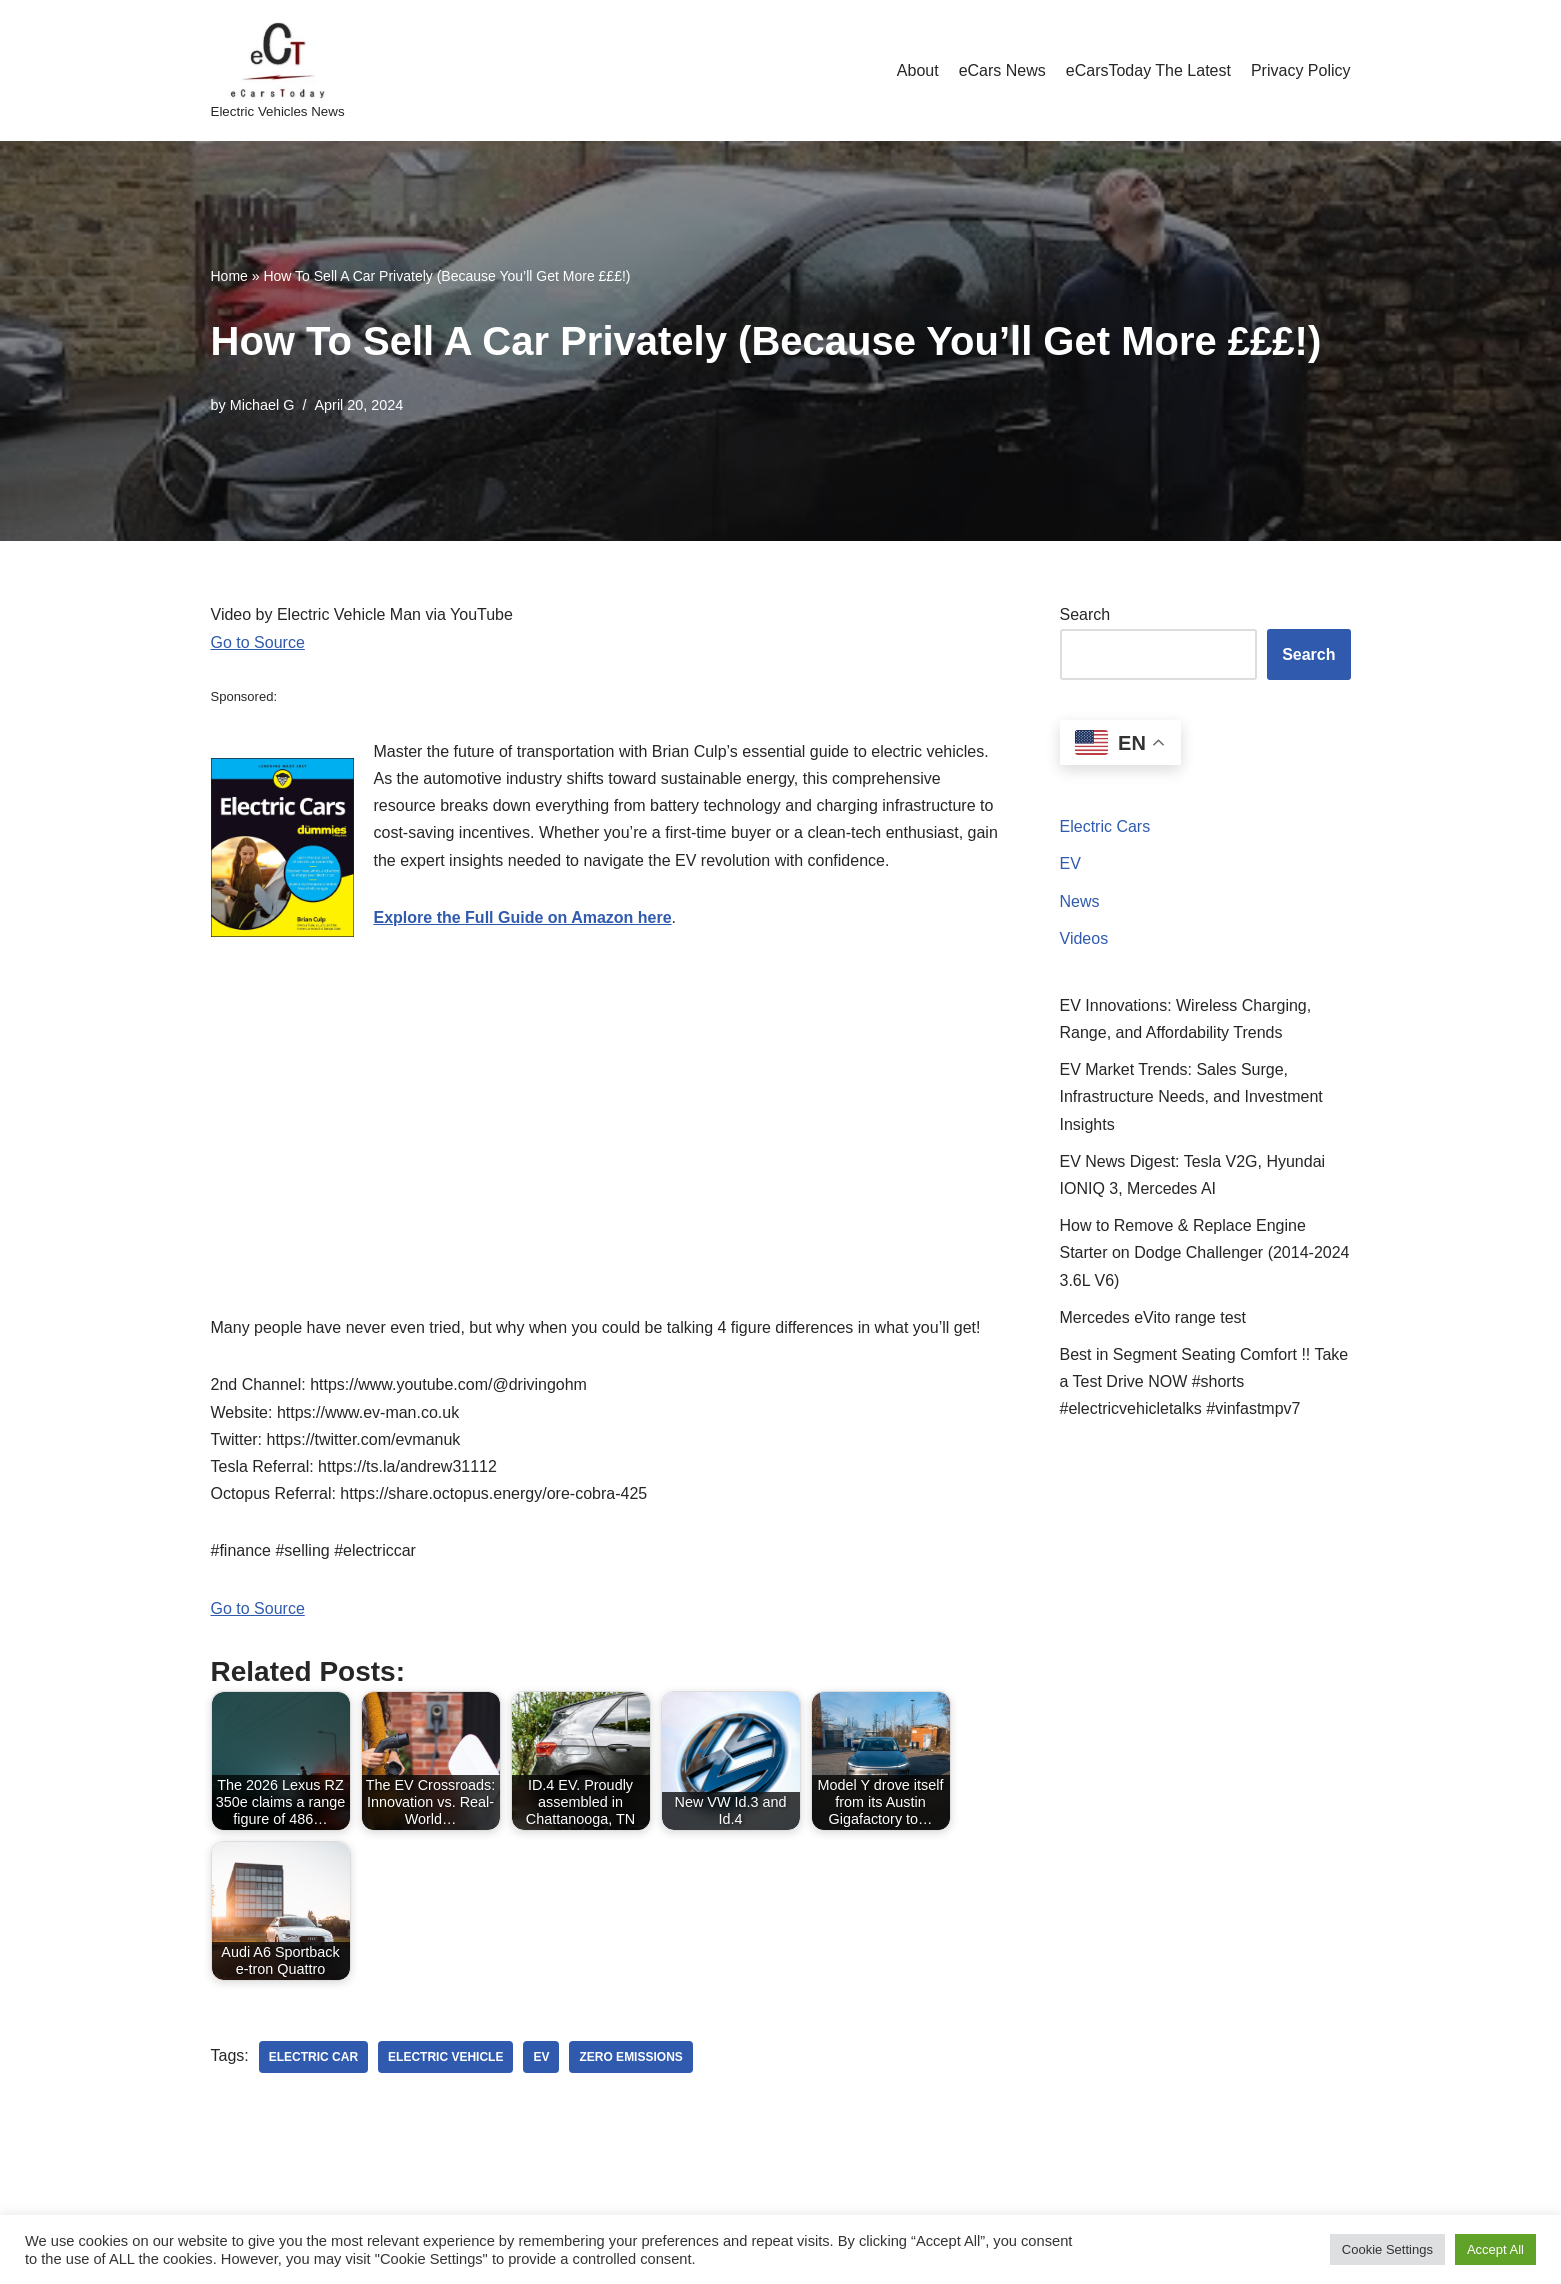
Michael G (262, 405)
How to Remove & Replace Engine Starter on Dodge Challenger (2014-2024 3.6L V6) (1205, 1252)
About (918, 70)
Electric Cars (1105, 826)
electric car (313, 2057)
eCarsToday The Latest (1148, 70)
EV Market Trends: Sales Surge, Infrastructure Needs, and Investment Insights (1191, 1096)
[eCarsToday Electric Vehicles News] (278, 70)
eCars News (1002, 70)
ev (541, 2057)
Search (1085, 614)
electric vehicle (445, 2057)
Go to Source (258, 642)
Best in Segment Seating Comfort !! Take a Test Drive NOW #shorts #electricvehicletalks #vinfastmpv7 (1204, 1381)
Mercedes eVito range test (1153, 1317)
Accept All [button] (1495, 2249)
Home (229, 276)
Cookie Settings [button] (1387, 2249)
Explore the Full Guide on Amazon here (523, 917)
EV (1070, 863)
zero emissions (630, 2057)
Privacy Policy (1301, 70)
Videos (1084, 938)
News (1080, 901)
